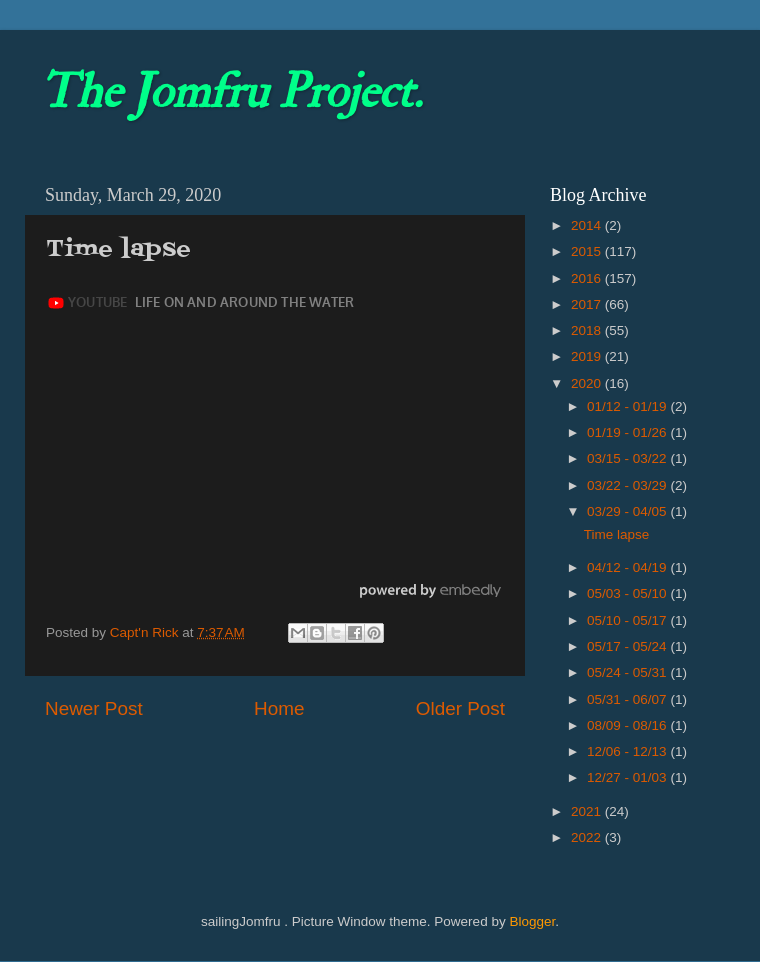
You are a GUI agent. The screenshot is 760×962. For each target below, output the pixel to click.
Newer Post (94, 708)
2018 (588, 330)
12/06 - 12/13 (628, 751)
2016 (588, 278)
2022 (588, 837)
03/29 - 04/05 (628, 511)
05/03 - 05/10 (628, 593)
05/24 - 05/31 (628, 672)
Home (279, 708)
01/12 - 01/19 (628, 406)
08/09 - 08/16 (628, 725)
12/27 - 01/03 (628, 777)
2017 (588, 304)
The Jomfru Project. (231, 92)
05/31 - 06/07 (628, 699)
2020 (588, 383)
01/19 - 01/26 (628, 432)
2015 (588, 251)
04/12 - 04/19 (628, 567)
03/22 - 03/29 (628, 485)
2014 (588, 225)
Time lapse (617, 534)
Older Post (460, 708)
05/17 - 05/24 (628, 646)
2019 (588, 356)
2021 (588, 811)
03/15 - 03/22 (628, 458)
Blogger (532, 921)
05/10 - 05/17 (628, 620)
